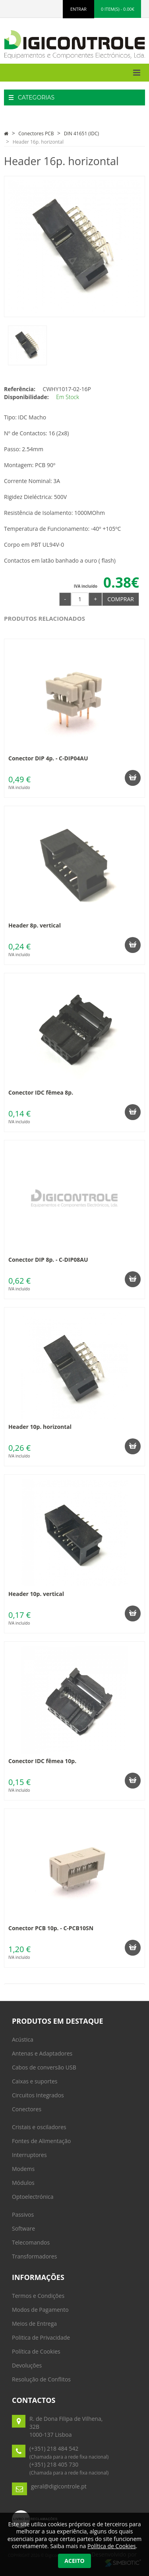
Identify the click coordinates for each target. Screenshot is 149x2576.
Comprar (120, 599)
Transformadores (34, 2256)
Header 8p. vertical (34, 925)
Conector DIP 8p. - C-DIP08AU (48, 1259)
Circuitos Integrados (38, 2095)
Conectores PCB (36, 133)
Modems (23, 2169)
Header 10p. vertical (36, 1594)
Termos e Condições (38, 2295)
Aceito (74, 2560)
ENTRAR (78, 9)
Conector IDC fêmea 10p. (42, 1761)
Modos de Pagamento (40, 2309)
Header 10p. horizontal (40, 1426)
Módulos (23, 2182)
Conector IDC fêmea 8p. (40, 1092)
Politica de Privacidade (41, 2337)
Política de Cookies (36, 2351)
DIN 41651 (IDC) (81, 133)
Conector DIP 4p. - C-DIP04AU (48, 758)
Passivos (23, 2214)
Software (23, 2228)
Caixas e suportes (35, 2081)
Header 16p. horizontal (38, 141)
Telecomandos (31, 2242)
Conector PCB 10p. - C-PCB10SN (50, 1928)
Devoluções (27, 2365)
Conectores (26, 2109)
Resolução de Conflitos (41, 2379)
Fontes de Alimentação (41, 2141)
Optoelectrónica (33, 2196)
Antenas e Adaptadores (42, 2053)
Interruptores (29, 2155)
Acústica (22, 2039)
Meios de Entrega (34, 2323)
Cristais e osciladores (39, 2127)
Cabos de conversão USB (44, 2067)
